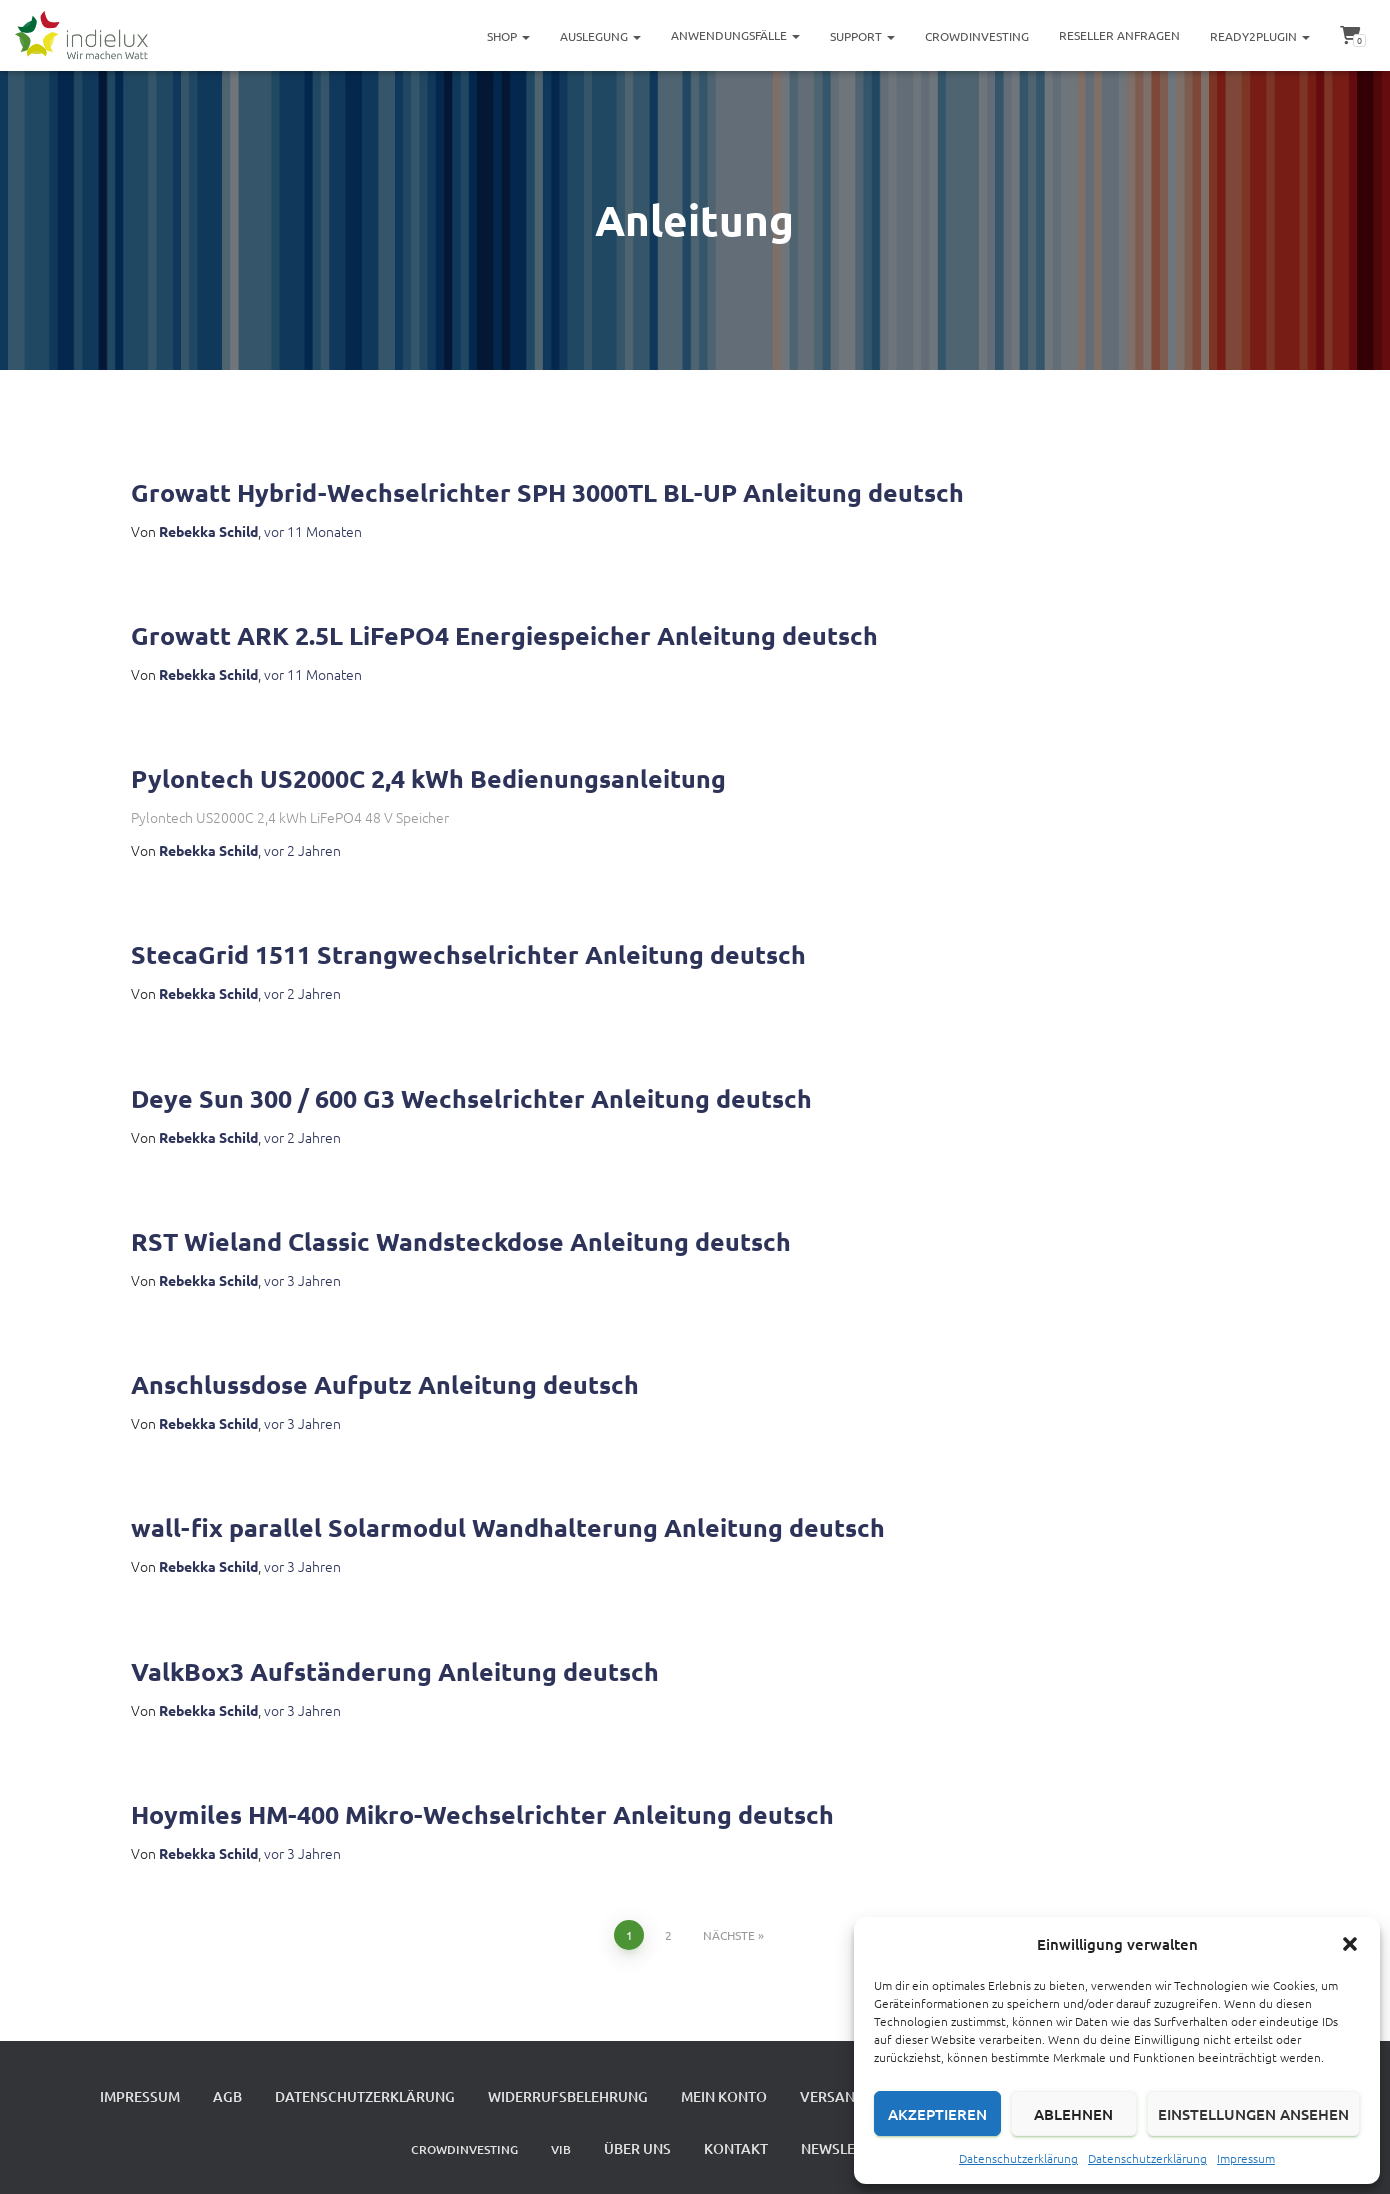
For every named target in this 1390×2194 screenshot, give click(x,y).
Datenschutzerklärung (1018, 2158)
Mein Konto (724, 2096)
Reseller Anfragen (1119, 35)
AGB (227, 2096)
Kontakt (736, 2148)
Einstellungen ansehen (1253, 2114)
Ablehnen (1073, 2114)
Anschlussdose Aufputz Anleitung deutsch (385, 1384)
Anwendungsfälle (735, 35)
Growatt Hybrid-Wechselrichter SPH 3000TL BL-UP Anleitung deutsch (547, 492)
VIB (561, 2149)
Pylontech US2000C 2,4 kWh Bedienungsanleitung (428, 778)
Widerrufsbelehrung (568, 2096)
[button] (1350, 1944)
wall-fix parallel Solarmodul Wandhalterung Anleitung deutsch (508, 1527)
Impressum (1246, 2158)
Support (862, 36)
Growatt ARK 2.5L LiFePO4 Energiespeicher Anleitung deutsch (504, 635)
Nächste (729, 1935)
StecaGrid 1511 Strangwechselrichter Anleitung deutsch (468, 954)
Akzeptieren (937, 2114)
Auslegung (600, 36)
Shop (508, 36)
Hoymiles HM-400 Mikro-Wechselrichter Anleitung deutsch (482, 1814)
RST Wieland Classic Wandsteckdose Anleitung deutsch (461, 1241)
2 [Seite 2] (668, 1935)
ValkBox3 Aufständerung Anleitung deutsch (395, 1671)
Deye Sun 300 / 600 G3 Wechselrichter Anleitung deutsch (471, 1098)
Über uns (637, 2148)
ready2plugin (1260, 36)
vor (313, 531)
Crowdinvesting (977, 36)
